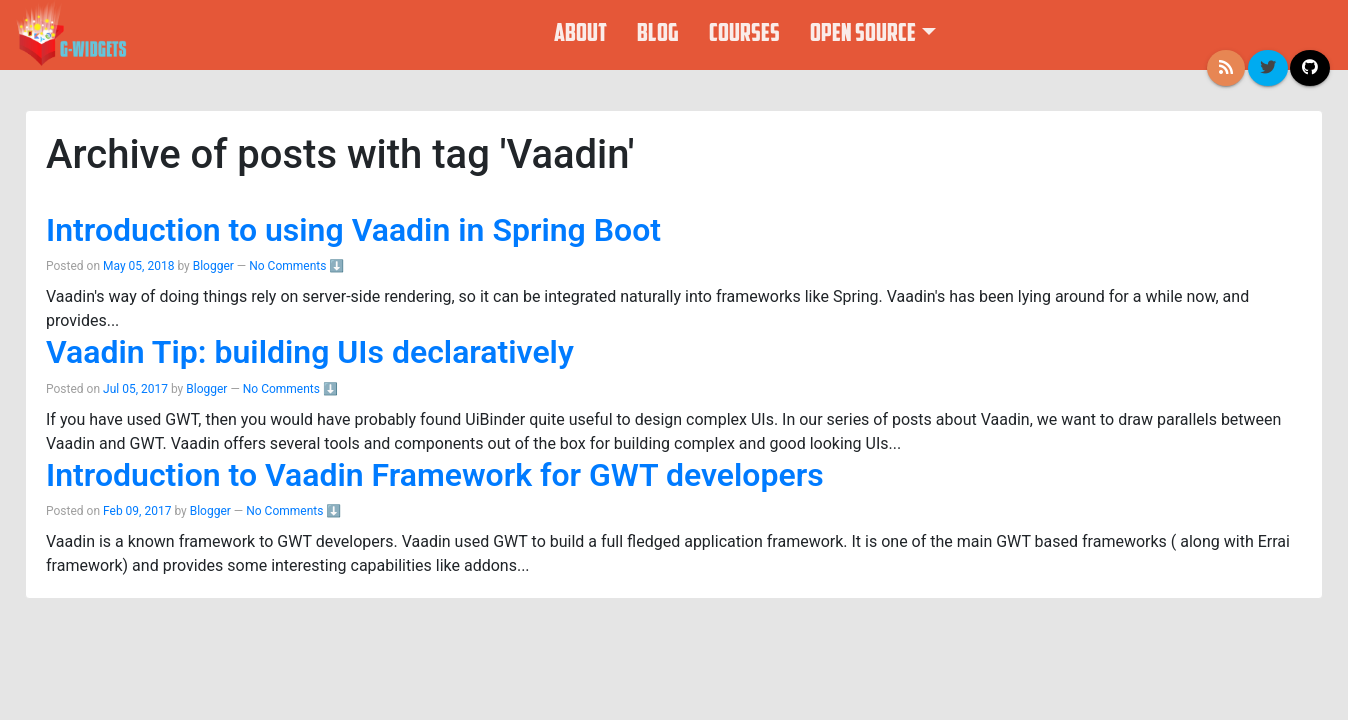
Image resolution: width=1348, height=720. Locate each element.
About (580, 34)
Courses (744, 34)
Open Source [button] (863, 34)
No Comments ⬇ (296, 266)
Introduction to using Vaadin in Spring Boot (353, 230)
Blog (658, 34)
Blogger (215, 266)
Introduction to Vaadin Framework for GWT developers (435, 475)
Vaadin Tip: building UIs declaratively (310, 352)
